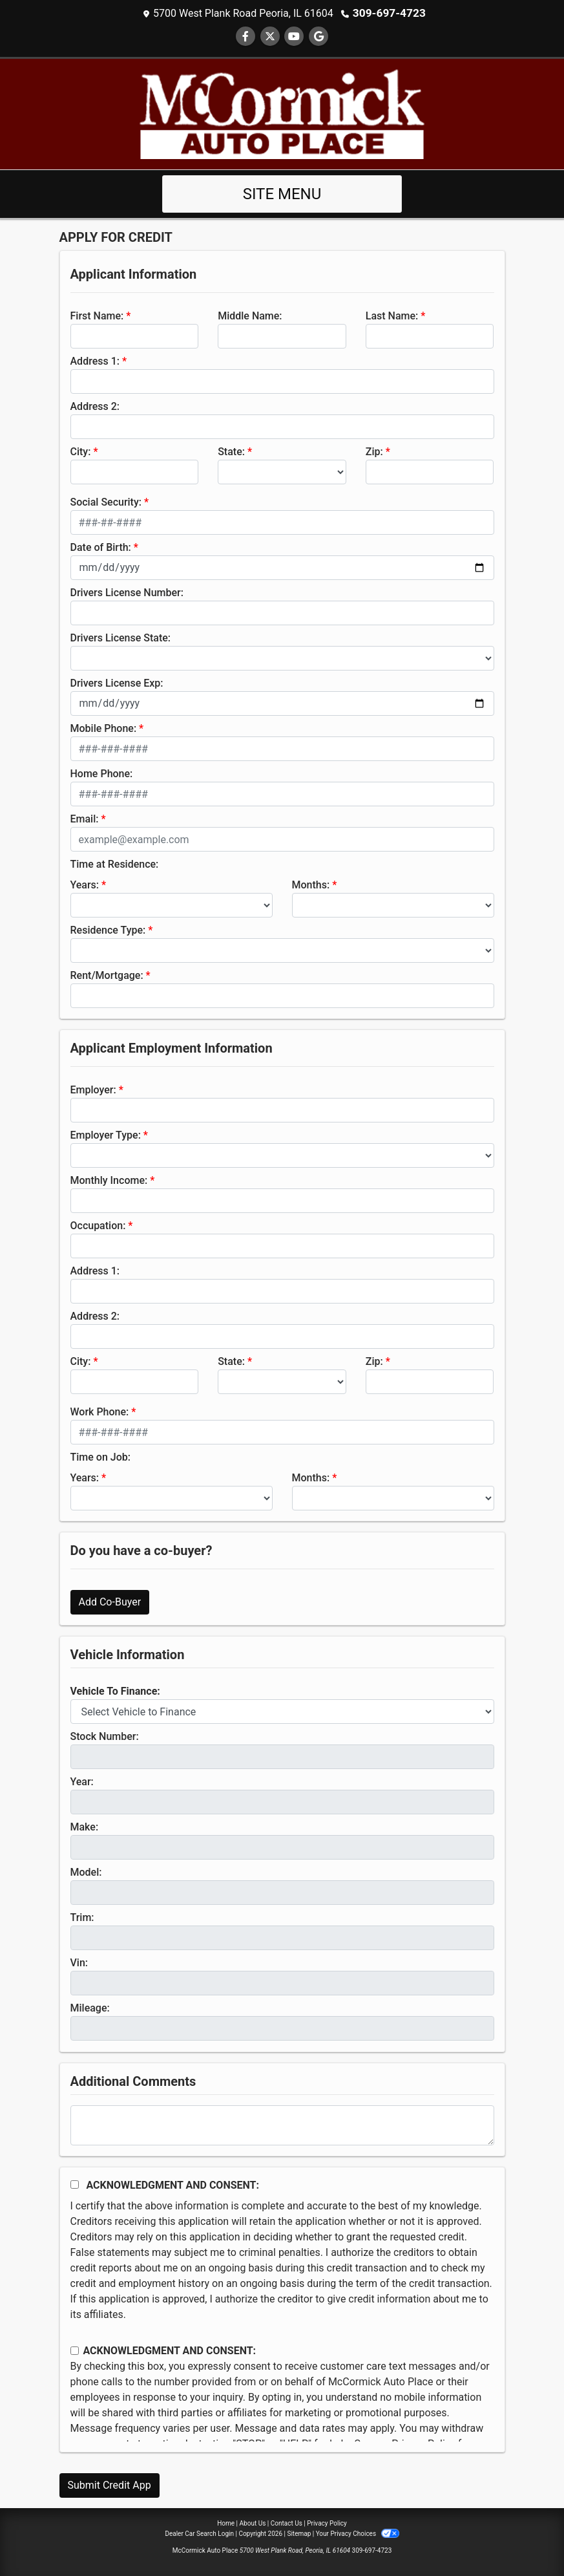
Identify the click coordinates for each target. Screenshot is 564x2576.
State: (231, 451)
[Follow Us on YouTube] (294, 36)
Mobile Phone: (103, 728)
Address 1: (95, 360)
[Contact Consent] (74, 2350)
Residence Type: (108, 929)
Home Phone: (101, 773)
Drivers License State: (120, 637)
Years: (84, 884)
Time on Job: (100, 1456)
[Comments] (282, 2125)
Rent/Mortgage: (106, 975)
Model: (86, 1871)
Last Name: (392, 315)
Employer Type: (105, 1134)
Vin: (79, 1962)
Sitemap (299, 2533)
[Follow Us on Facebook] (245, 36)
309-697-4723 (389, 12)
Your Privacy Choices (357, 2533)
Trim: (82, 1917)
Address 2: (95, 406)
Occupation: (98, 1225)
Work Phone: (99, 1411)
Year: (82, 1781)
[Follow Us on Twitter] (270, 36)
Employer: (93, 1089)
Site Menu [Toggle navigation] (282, 193)
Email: (84, 818)
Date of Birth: (100, 547)
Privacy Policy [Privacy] (327, 2522)
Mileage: (90, 2007)
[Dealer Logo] (282, 113)
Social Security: (106, 501)
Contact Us (286, 2522)
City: (80, 451)
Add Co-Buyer (110, 1601)
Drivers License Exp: (116, 682)
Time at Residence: (114, 863)
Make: (84, 1826)
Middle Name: (250, 315)
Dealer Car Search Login (199, 2533)
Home (226, 2522)
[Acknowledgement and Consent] (74, 2184)
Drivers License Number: (126, 592)
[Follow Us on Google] (318, 36)
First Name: (97, 315)
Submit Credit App (109, 2484)
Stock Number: (104, 1736)
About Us (253, 2522)
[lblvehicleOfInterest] (282, 1711)
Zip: (374, 451)
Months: (311, 884)
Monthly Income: (109, 1180)
